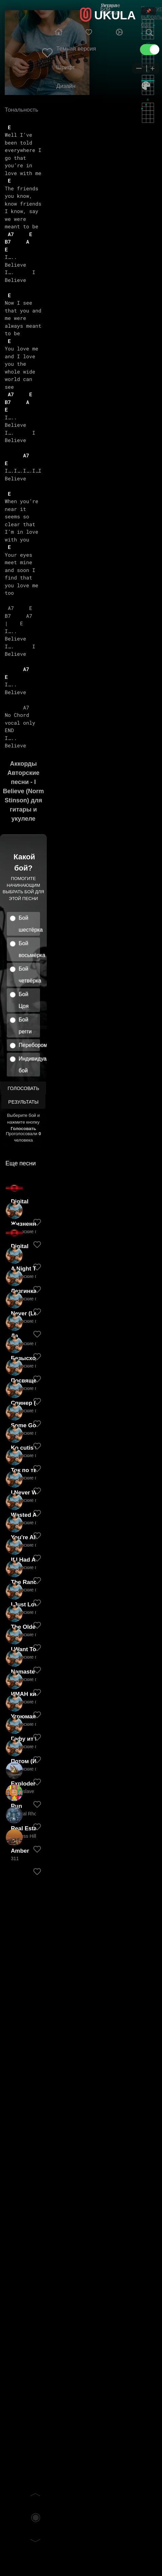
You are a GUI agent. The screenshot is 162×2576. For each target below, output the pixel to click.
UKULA (115, 15)
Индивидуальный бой (29, 1064)
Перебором (29, 1045)
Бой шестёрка (29, 924)
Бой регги (25, 1025)
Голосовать (23, 1088)
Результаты (23, 1102)
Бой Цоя (23, 1000)
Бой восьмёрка (29, 949)
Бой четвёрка (29, 975)
